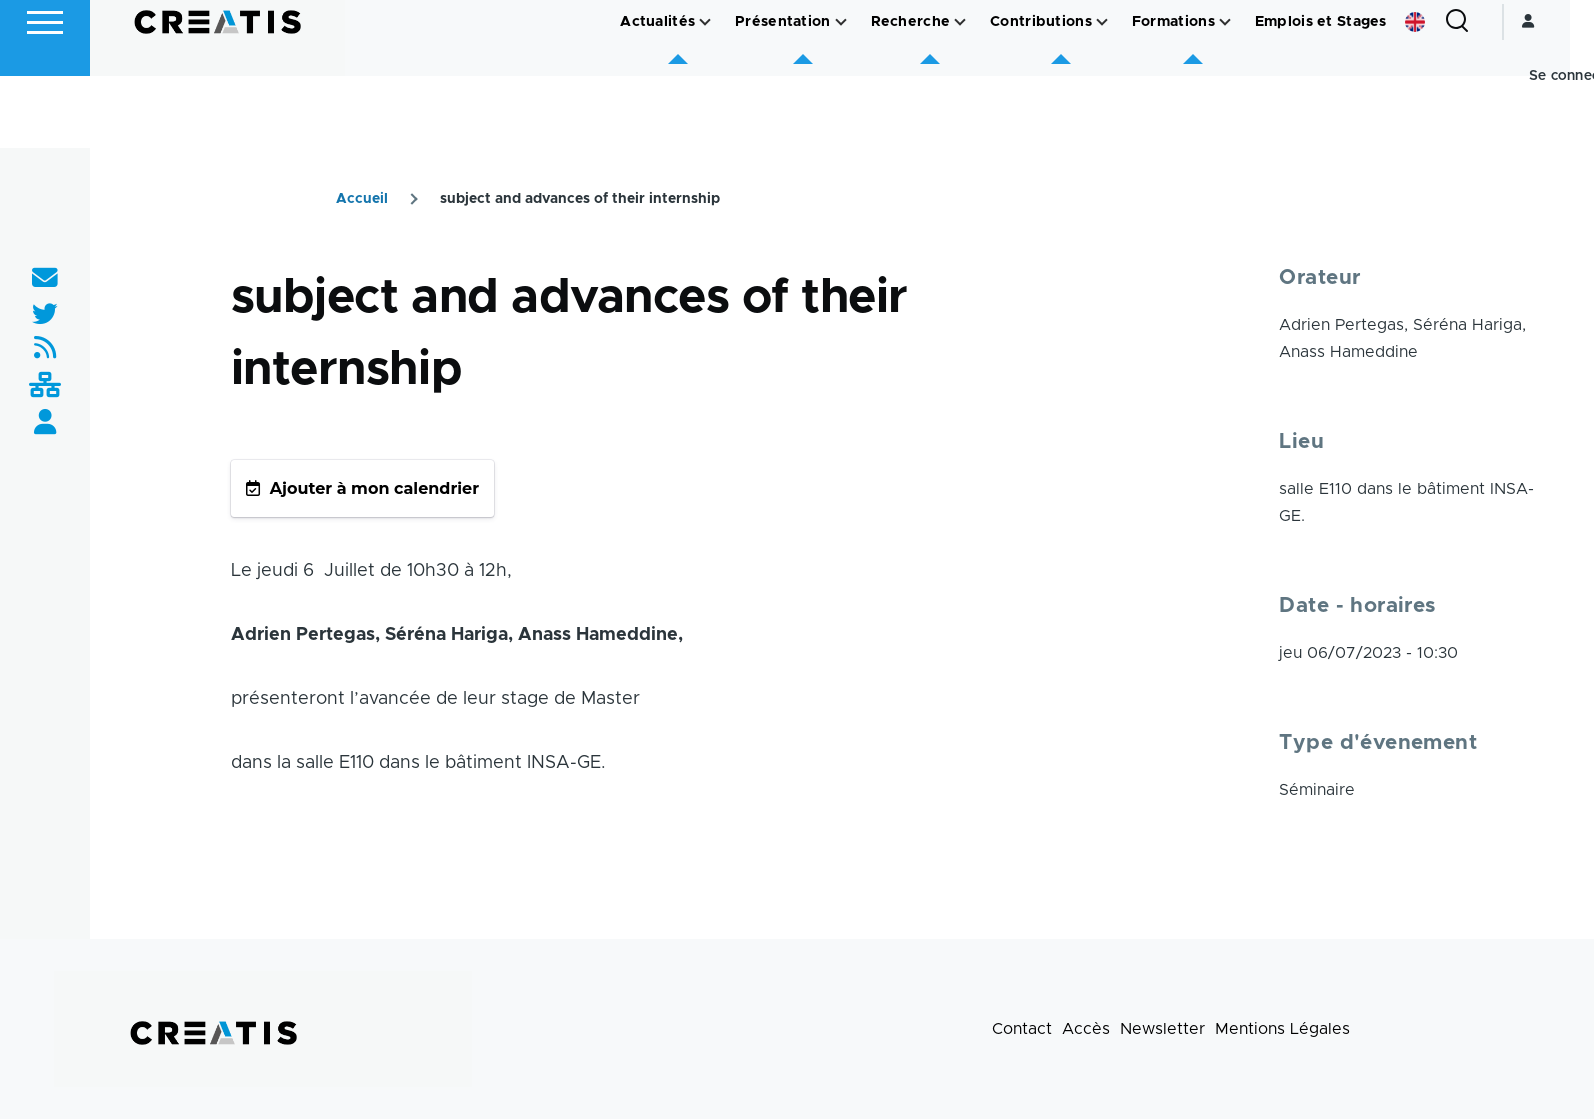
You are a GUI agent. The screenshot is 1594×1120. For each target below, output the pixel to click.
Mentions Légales (1282, 1030)
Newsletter (1162, 1030)
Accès (1086, 1030)
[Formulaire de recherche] (1481, 94)
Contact (1022, 1030)
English (1439, 94)
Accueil (362, 200)
